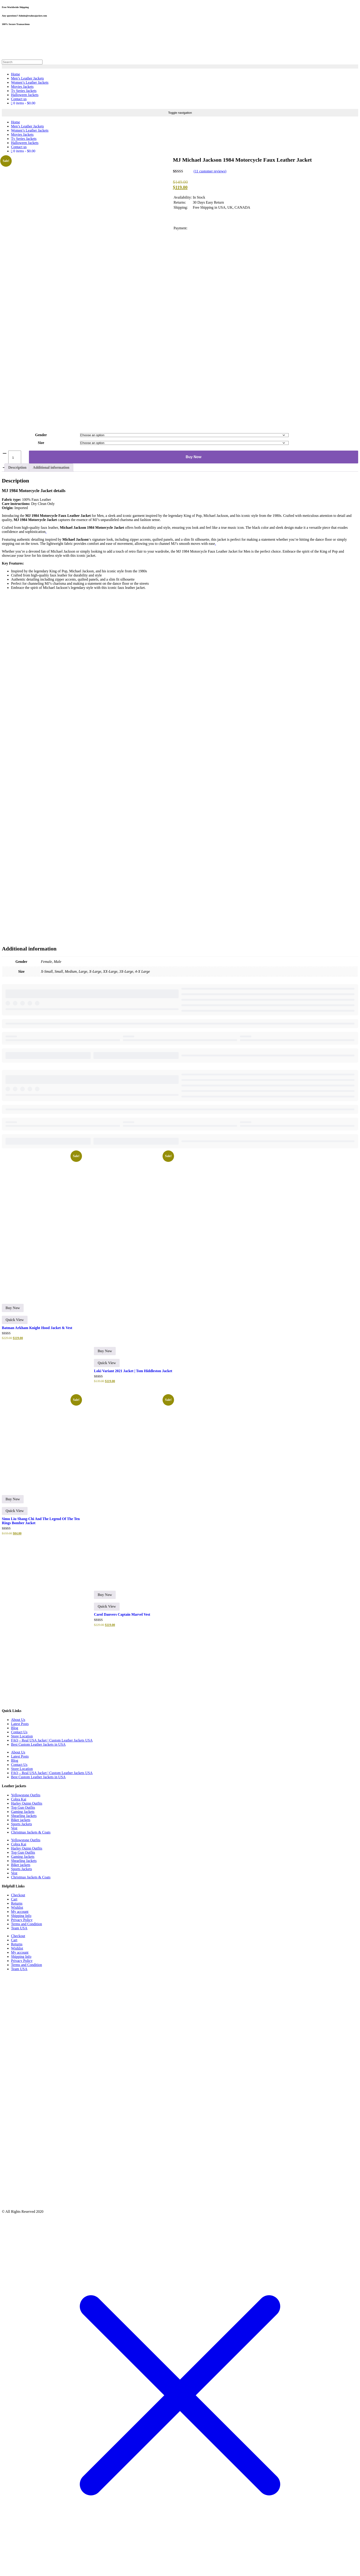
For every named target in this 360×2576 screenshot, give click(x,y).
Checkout (18, 1895)
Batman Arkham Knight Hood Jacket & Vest (37, 1328)
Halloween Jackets (25, 95)
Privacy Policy (22, 1920)
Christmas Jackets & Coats (31, 1832)
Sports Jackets (21, 1824)
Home (15, 74)
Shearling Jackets (24, 1816)
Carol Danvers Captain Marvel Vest (122, 1614)
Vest (14, 1828)
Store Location (22, 1736)
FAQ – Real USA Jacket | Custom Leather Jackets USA (52, 1740)
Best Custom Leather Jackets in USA (38, 1744)
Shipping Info (21, 1916)
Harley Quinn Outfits (26, 1803)
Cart (14, 1899)
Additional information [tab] (51, 467)
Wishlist (17, 1907)
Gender (41, 435)
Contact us (19, 99)
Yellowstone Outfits (25, 1795)
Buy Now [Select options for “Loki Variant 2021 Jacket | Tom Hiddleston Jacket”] (105, 1351)
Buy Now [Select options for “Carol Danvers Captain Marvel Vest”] (105, 1595)
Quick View (15, 1320)
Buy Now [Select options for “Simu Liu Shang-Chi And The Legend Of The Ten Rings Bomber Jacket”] (13, 1499)
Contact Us (19, 1732)
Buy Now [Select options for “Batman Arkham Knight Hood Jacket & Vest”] (13, 1308)
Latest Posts (20, 1724)
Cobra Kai (18, 1799)
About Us (18, 1720)
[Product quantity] (14, 458)
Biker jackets (20, 1820)
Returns (16, 1903)
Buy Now (193, 457)
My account (19, 1912)
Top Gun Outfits (23, 1807)
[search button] (180, 66)
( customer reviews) (210, 171)
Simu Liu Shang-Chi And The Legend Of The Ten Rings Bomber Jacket (41, 1521)
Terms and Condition (26, 1924)
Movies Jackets (22, 87)
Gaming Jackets (22, 1812)
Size (41, 443)
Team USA (19, 1928)
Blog (14, 1728)
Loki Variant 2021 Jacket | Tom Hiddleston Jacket (133, 1371)
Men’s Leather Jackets (27, 78)
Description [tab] (17, 467)
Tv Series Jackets (24, 91)
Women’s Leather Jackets (29, 82)
